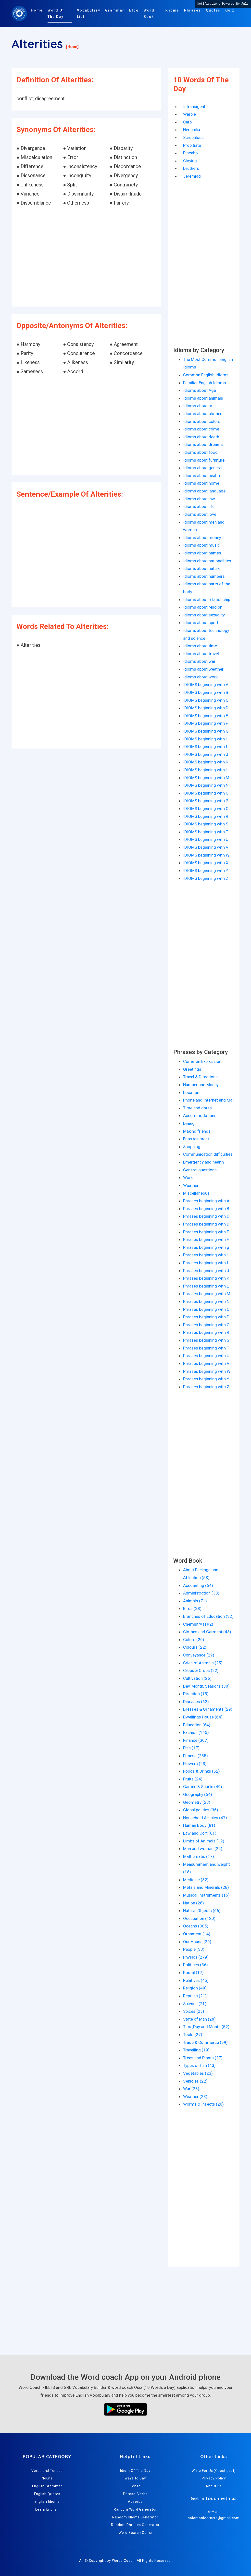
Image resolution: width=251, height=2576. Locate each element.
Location (191, 1092)
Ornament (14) (196, 1933)
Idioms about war (199, 661)
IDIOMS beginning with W (206, 855)
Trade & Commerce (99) (205, 2042)
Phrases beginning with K (206, 1278)
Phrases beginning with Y (206, 1378)
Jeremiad (192, 176)
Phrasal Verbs (135, 2494)
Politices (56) (195, 1964)
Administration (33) (201, 1593)
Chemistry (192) (198, 1624)
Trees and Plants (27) (203, 2057)
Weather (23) (195, 2096)
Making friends (197, 1131)
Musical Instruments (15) (206, 1895)
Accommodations (199, 1115)
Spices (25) (193, 2011)
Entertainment (196, 1138)
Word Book (149, 13)
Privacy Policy (214, 2478)
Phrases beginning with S (206, 1340)
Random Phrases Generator (135, 2525)
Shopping (191, 1146)
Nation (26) (193, 1903)
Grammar (114, 10)
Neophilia (191, 129)
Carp (187, 122)
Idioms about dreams (203, 444)
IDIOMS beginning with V (205, 847)
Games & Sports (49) (202, 1786)
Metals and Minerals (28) (206, 1887)
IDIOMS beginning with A (205, 684)
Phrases (192, 10)
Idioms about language (204, 491)
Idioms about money (202, 537)
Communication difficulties (208, 1154)
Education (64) (196, 1724)
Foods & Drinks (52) (201, 1771)
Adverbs (135, 2501)
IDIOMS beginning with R (205, 816)
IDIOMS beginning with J (205, 754)
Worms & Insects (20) (203, 2104)
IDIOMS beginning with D (205, 707)
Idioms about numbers (204, 576)
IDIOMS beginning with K (205, 762)
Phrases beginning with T (206, 1348)
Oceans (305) (195, 1926)
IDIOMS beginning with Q (206, 808)
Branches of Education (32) (208, 1616)
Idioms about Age (199, 390)
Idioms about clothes (202, 413)
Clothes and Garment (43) (207, 1631)
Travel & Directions (200, 1076)
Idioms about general (202, 467)
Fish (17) (191, 1747)
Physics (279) (196, 1957)
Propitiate (192, 145)
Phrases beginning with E (206, 1231)
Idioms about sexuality (204, 615)
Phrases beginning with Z (206, 1386)
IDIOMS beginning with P (205, 800)
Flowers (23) (195, 1763)
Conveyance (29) (198, 1655)
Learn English (47, 2509)
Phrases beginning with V (206, 1363)
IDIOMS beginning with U (205, 839)
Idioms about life (198, 506)
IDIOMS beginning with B (205, 692)
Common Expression (202, 1061)
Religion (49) (195, 1988)
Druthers (191, 168)
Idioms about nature (201, 568)
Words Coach (123, 2561)
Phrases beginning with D (206, 1224)
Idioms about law (199, 498)
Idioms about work (200, 677)
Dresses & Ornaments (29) (207, 1709)
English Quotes (47, 2494)
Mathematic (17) (198, 1856)
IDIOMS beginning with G (206, 731)
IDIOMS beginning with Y (205, 870)
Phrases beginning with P (206, 1316)
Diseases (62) (196, 1701)
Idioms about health (201, 475)
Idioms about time (200, 645)
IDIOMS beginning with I (205, 746)
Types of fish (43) (199, 2065)
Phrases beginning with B (206, 1208)
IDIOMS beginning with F (205, 723)
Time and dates (197, 1107)
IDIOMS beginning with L (205, 769)
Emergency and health (203, 1162)
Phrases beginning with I (205, 1262)
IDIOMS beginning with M (206, 777)
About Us (214, 2486)
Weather (191, 1185)
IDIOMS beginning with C (205, 700)
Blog (134, 10)
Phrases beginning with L (206, 1286)
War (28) (191, 2088)
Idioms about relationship (206, 599)
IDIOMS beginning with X (205, 862)
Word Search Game (135, 2533)
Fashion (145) (196, 1732)
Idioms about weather (203, 669)
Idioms (172, 10)
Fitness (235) (195, 1755)
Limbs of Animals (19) (203, 1841)
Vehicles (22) (195, 2081)
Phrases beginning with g (206, 1247)
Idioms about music (201, 545)
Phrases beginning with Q (206, 1324)
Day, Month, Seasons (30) (206, 1686)
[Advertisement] (86, 257)
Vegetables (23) (198, 2073)
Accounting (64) (198, 1585)
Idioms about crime (201, 429)
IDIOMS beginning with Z (205, 878)
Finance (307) (196, 1740)
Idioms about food (200, 452)
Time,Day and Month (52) (206, 2026)
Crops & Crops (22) (201, 1670)
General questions (200, 1169)
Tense (135, 2486)
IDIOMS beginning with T (205, 831)
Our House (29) (197, 1941)
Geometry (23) (196, 1802)
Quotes (213, 10)
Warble (189, 114)
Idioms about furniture (204, 460)
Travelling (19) (196, 2050)
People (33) (193, 1949)
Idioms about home (201, 483)
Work (188, 1177)
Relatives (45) (196, 1980)
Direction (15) (196, 1693)
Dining (189, 1123)
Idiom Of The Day (135, 2471)
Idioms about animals (203, 398)
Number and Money (201, 1084)
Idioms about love (199, 514)
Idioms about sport (200, 622)
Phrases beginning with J (206, 1270)
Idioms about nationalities (207, 560)
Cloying (190, 160)
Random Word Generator (135, 2509)
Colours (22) (194, 1647)
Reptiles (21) (195, 1995)
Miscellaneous (196, 1193)
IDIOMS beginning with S (205, 824)
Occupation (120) (199, 1918)
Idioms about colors (201, 421)
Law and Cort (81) (199, 1833)
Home (37, 10)
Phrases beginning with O (206, 1309)
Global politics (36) (200, 1809)
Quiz (230, 10)
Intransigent (194, 106)
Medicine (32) (196, 1879)
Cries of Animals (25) (203, 1662)
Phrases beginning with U (206, 1355)
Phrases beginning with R (206, 1332)
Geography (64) (197, 1794)
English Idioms (47, 2501)
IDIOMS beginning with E (205, 715)
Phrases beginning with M (206, 1293)
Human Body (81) (199, 1825)
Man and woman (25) (202, 1848)
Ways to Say (135, 2478)
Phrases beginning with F (206, 1239)
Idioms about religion (202, 607)
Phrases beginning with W (206, 1371)
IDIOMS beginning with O (206, 793)
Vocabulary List (88, 13)
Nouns (47, 2478)
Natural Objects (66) (202, 1910)
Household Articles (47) (205, 1817)
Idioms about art (198, 405)
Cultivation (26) (197, 1678)
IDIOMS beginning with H (205, 738)
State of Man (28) (199, 2019)
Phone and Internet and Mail (208, 1100)
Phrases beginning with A (206, 1200)
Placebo (190, 152)
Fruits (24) (192, 1779)
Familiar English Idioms (204, 382)
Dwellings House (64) (203, 1717)
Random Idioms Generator (135, 2517)
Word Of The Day (56, 13)
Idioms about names (202, 553)
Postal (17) (193, 1972)
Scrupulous (193, 137)
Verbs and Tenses (47, 2471)
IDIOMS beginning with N (205, 785)
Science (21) (194, 2003)
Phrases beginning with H (206, 1254)
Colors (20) (193, 1639)
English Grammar (47, 2486)
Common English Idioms (205, 374)
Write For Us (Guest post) (214, 2471)
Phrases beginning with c (206, 1216)
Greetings (192, 1069)
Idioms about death (201, 436)
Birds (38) (192, 1608)
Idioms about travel (201, 653)
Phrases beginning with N (206, 1301)
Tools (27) (192, 2034)
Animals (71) (195, 1600)
